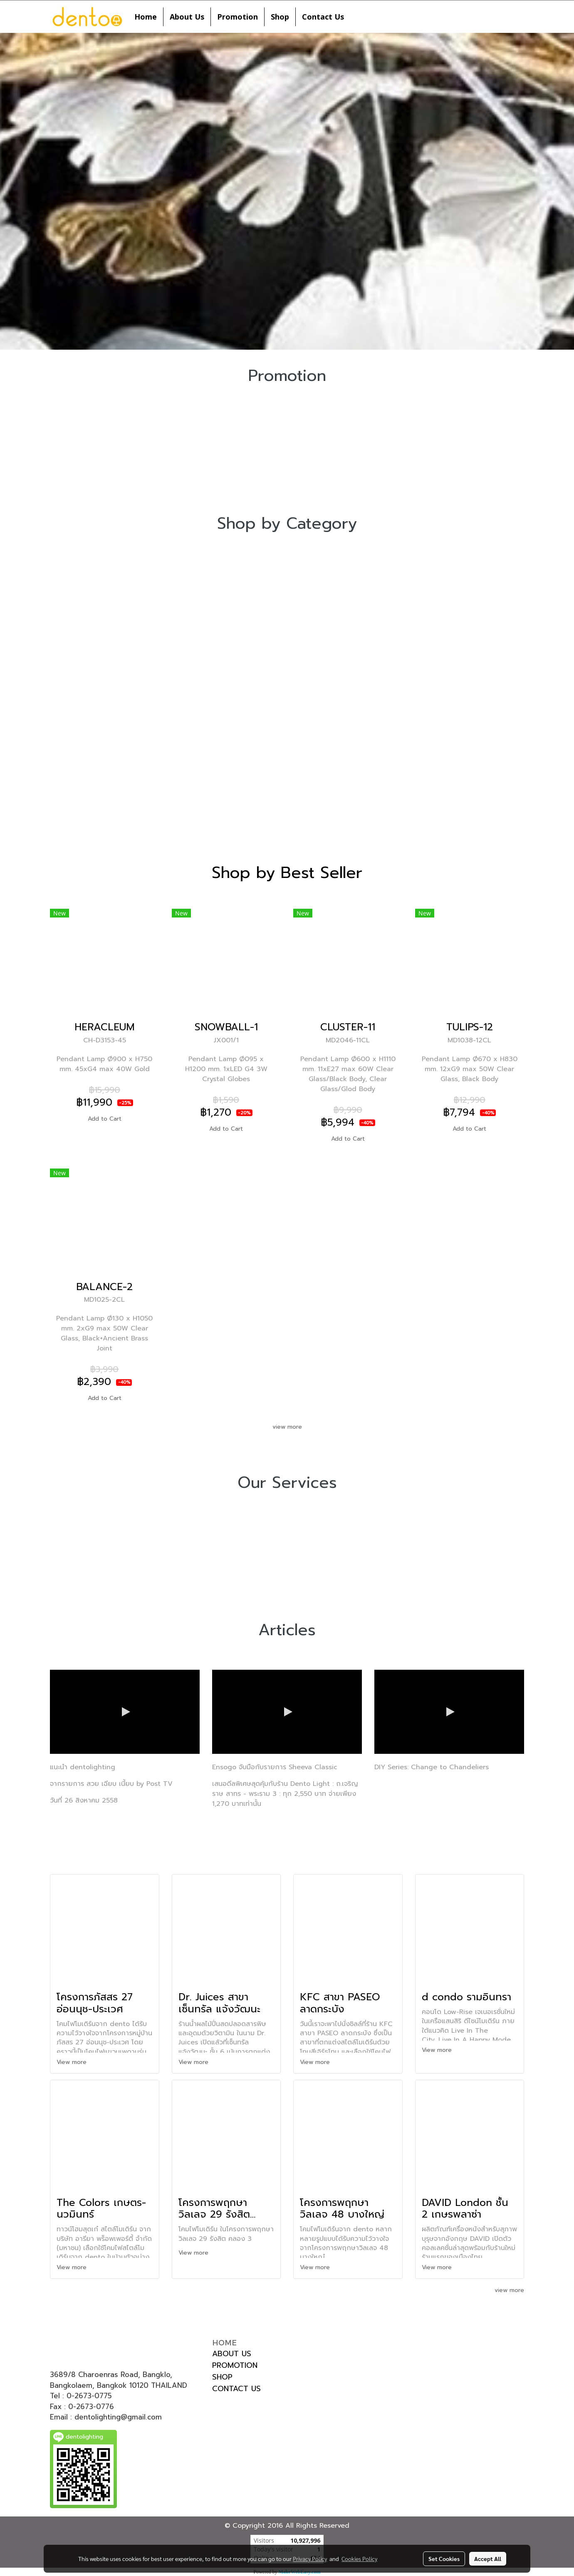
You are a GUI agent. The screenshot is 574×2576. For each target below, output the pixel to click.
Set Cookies (444, 2558)
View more (73, 2062)
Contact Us (323, 17)
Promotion (237, 17)
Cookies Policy (359, 2558)
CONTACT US (236, 2388)
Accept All (487, 2558)
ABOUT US (231, 2354)
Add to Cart (104, 1118)
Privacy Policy (310, 2558)
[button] (357, 16)
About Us (187, 17)
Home (145, 17)
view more (287, 1426)
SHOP (222, 2377)
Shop (280, 17)
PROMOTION (234, 2365)
